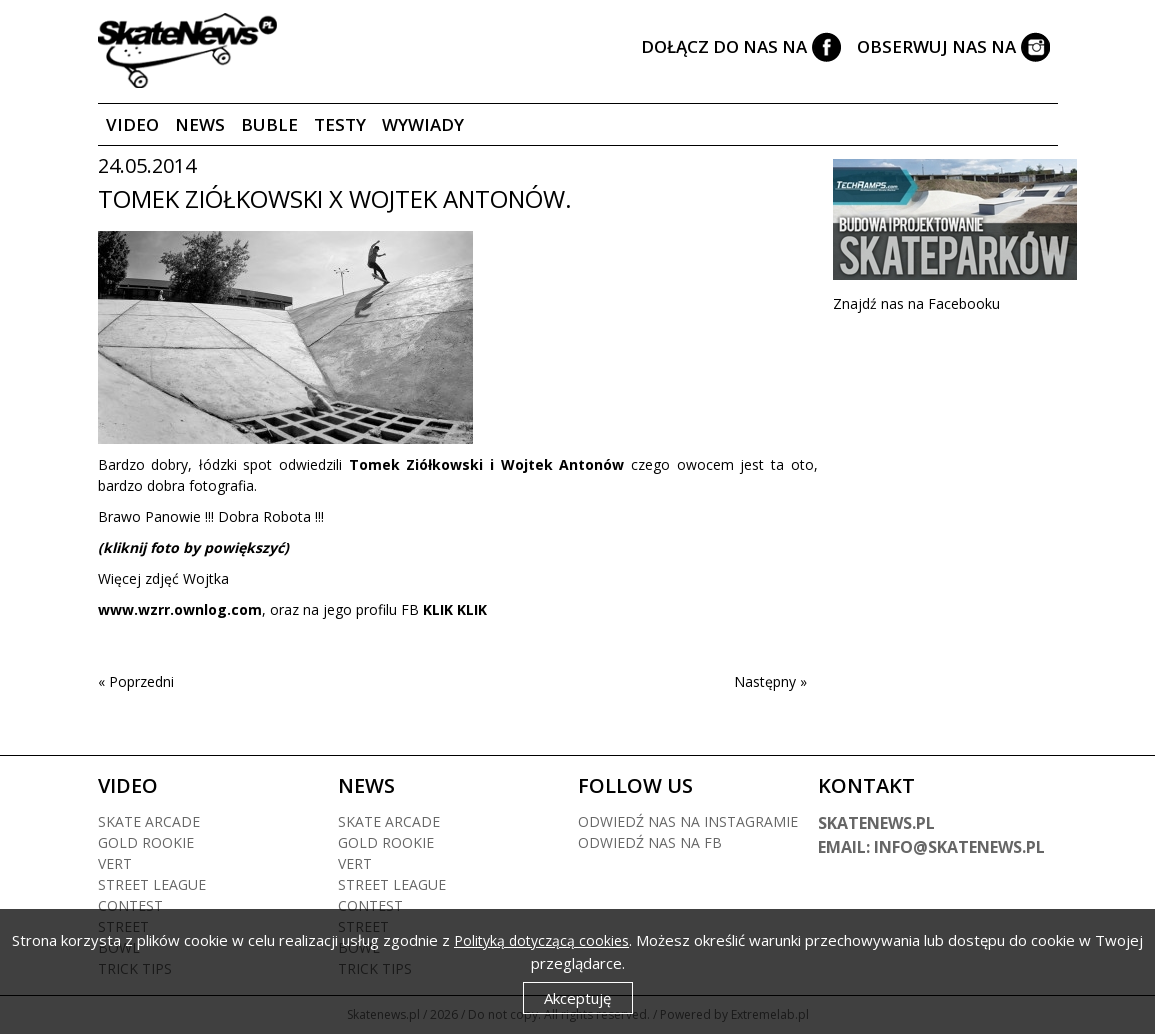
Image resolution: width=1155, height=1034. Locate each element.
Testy (340, 124)
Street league (152, 884)
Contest (130, 905)
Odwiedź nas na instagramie (688, 821)
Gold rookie (146, 842)
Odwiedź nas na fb (650, 842)
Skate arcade (149, 821)
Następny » (770, 681)
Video (132, 124)
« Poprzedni (136, 681)
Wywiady (423, 124)
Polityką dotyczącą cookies (541, 940)
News (200, 124)
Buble (269, 124)
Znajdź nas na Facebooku (916, 303)
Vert (115, 863)
